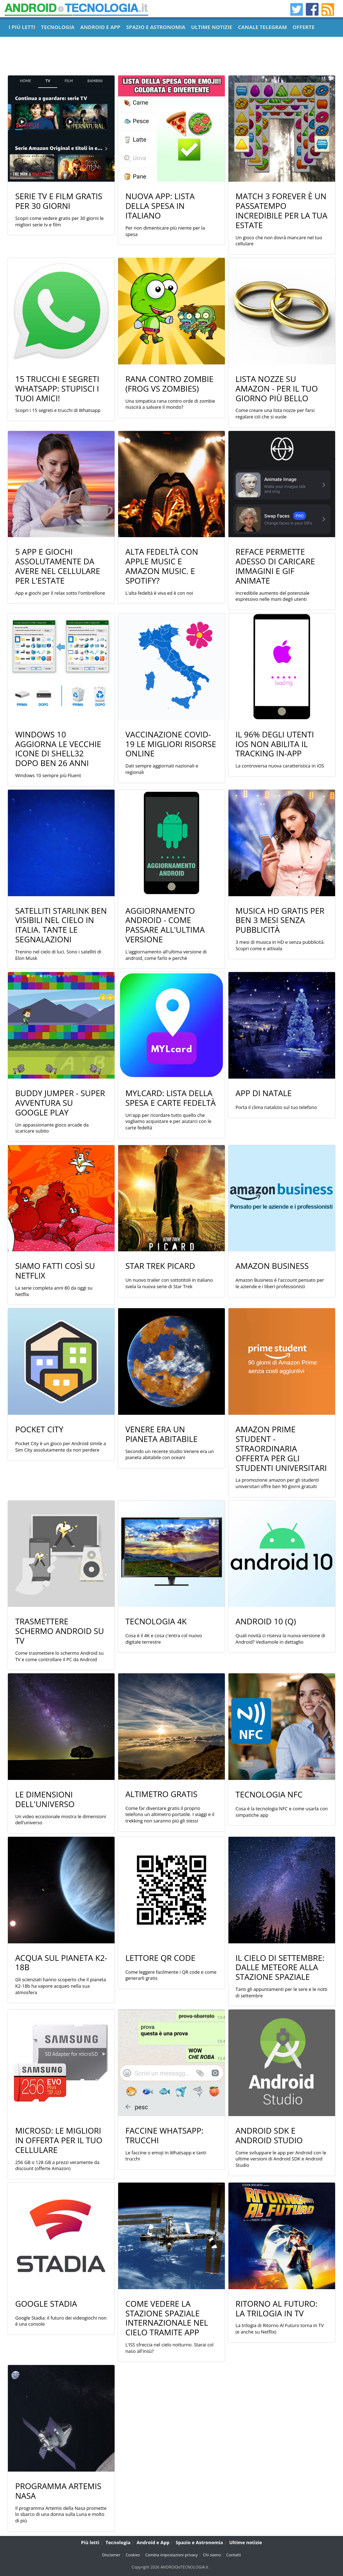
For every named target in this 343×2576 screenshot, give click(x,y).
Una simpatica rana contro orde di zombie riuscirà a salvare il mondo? (170, 404)
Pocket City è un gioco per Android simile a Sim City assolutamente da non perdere (60, 1447)
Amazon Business (272, 1265)
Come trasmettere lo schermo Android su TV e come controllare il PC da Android (59, 1656)
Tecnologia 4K (156, 1621)
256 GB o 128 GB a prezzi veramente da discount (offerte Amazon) (57, 2165)
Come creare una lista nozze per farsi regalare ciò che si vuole (275, 413)
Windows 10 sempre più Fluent (48, 775)
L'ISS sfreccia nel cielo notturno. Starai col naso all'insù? (169, 2348)
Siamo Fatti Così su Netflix (55, 1270)
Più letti (90, 2542)
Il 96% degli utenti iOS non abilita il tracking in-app (275, 744)
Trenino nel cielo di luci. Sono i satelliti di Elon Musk (58, 955)
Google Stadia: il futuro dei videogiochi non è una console (60, 2321)
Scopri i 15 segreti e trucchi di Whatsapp (57, 410)
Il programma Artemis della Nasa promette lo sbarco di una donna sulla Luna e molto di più (60, 2514)
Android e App (153, 2542)
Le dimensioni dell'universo (44, 1799)
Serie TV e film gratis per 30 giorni (58, 201)
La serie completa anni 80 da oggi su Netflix (53, 1291)
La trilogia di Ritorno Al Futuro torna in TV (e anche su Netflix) (280, 2328)
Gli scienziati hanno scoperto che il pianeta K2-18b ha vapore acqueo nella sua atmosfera (60, 1986)
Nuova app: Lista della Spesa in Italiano (159, 206)
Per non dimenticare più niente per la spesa (165, 231)
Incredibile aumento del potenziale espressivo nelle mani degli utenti (273, 596)
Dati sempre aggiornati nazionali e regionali (161, 769)
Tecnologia (118, 2542)
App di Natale (264, 1093)
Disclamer (111, 2554)
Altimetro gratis (161, 1794)
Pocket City (39, 1429)
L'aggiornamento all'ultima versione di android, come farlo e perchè (166, 955)
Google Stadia (46, 2303)
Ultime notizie (245, 2542)
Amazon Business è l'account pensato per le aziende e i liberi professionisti (280, 1283)
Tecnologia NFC (269, 1794)
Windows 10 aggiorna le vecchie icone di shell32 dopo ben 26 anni (58, 749)
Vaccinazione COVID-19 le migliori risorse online (170, 744)
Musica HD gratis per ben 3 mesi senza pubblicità (280, 920)
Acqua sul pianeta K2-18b (61, 1962)
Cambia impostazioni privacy (171, 2554)
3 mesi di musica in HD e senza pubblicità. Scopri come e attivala (280, 945)
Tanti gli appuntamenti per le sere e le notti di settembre (281, 1992)
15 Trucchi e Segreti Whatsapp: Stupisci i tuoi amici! (57, 388)
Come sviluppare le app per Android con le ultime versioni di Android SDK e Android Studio (281, 2159)
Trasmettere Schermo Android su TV (59, 1631)
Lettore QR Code (160, 1957)
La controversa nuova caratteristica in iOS (280, 766)
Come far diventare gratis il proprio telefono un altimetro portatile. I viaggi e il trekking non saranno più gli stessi (169, 1814)
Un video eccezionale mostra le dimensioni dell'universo (60, 1820)
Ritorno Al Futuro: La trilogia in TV (277, 2308)
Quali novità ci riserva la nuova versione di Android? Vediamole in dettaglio (280, 1639)
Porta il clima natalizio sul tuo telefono (276, 1107)
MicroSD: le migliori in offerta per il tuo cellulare (58, 2140)
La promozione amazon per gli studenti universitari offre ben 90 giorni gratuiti (277, 1483)
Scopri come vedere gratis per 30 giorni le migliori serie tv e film (59, 221)
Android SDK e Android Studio (269, 2135)
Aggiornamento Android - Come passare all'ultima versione (165, 925)
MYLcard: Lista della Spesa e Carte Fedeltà (170, 1098)
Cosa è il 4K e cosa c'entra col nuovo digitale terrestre (163, 1639)
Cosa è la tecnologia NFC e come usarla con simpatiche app (282, 1812)
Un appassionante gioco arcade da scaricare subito (51, 1128)
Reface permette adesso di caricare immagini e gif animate (275, 566)
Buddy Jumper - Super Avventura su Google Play (60, 1103)
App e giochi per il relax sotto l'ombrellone (60, 593)
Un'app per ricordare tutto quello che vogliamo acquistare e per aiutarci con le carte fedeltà (168, 1121)
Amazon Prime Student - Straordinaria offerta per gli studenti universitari (281, 1448)
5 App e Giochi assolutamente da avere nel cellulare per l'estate (57, 566)
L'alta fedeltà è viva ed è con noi (159, 593)
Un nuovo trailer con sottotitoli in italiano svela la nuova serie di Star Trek (169, 1283)
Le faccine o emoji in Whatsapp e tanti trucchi (165, 2156)
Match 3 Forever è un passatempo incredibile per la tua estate (282, 211)
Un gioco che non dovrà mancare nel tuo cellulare (279, 241)
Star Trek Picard (160, 1265)
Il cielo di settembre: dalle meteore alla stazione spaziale (280, 1967)
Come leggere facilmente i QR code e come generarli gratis (171, 1975)
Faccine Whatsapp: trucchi (164, 2135)
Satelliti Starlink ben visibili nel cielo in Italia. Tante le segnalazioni (61, 925)
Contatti (233, 2554)
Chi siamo (212, 2554)
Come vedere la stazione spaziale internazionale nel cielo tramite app (166, 2318)
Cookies (133, 2554)
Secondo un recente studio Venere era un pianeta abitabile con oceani (169, 1454)
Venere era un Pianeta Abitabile (161, 1434)
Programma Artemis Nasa (58, 2491)
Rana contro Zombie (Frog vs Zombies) (169, 383)
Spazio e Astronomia (199, 2542)
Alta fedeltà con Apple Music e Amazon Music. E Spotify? (161, 566)
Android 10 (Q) (266, 1621)
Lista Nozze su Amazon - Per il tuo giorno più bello (277, 388)
